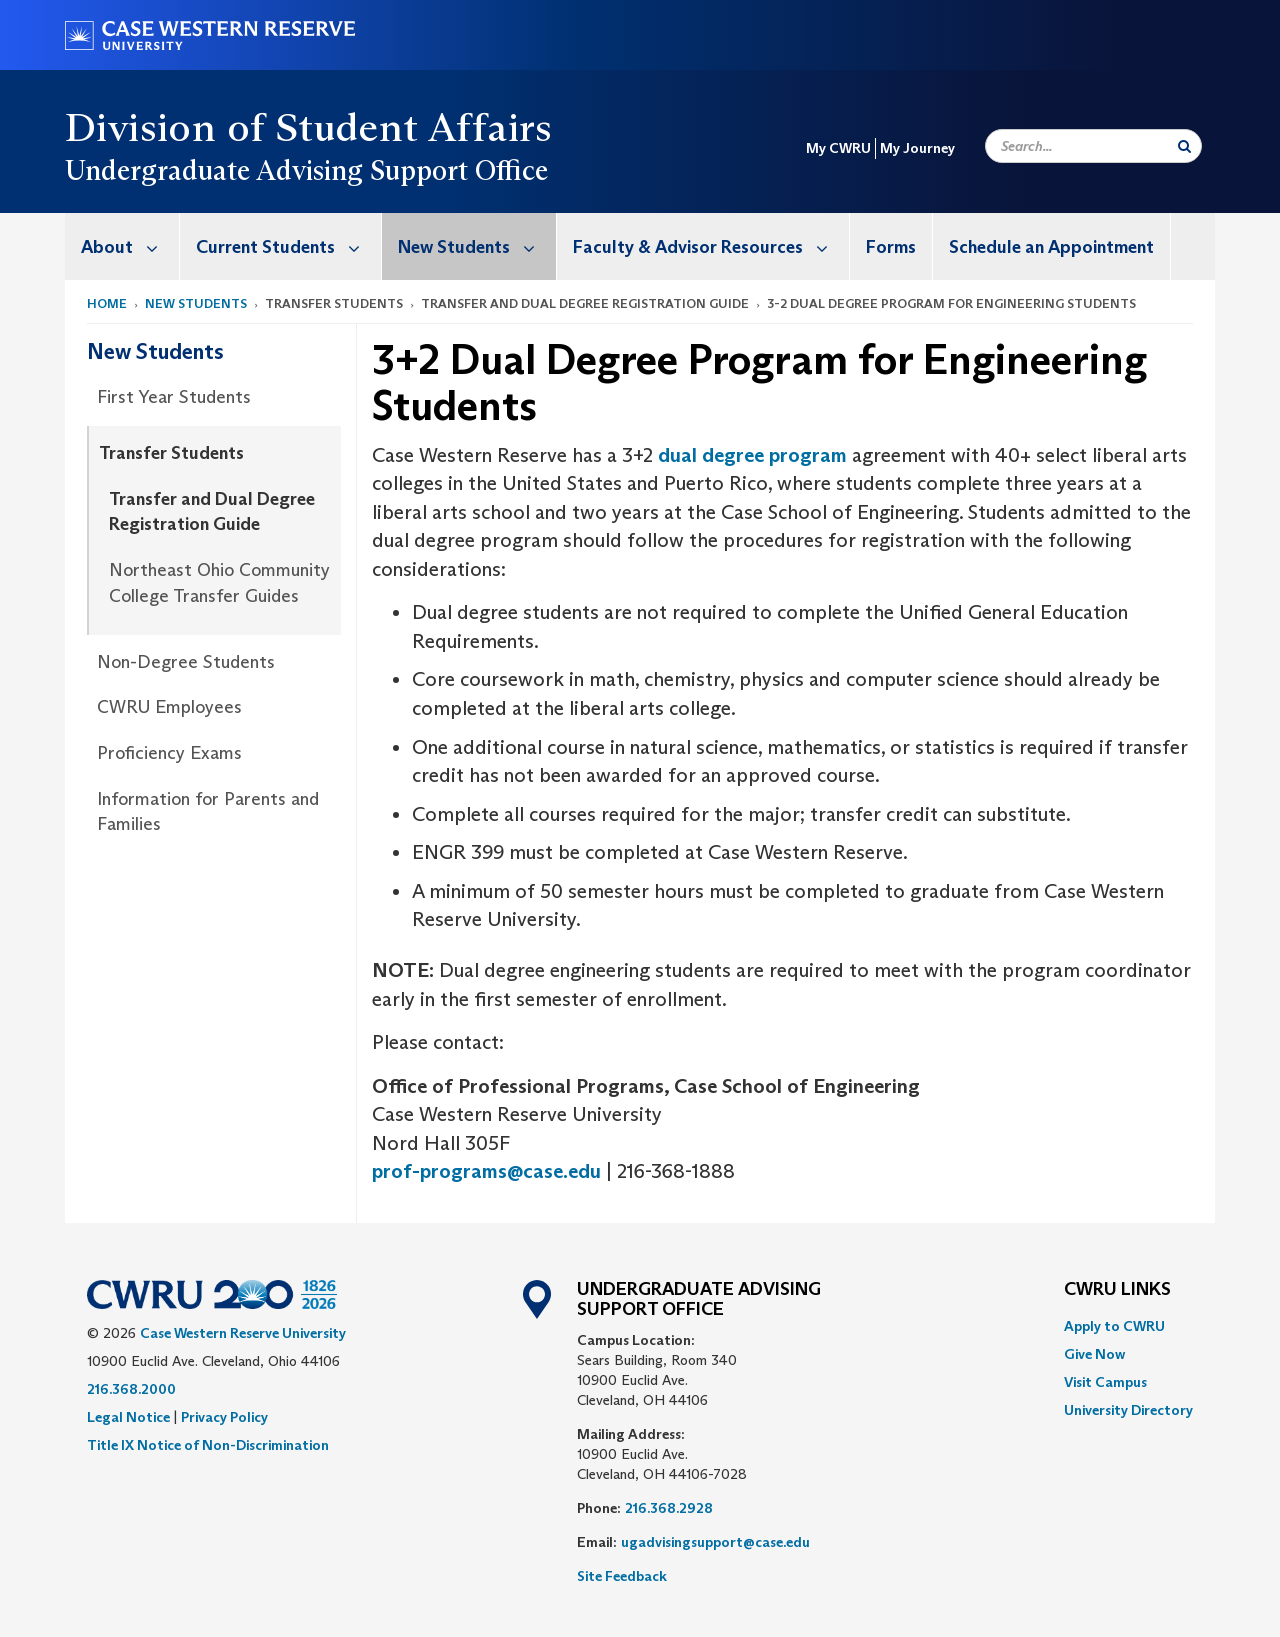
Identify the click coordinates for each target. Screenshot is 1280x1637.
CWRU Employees (169, 707)
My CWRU (838, 148)
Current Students (288, 246)
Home (107, 303)
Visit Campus (1105, 1382)
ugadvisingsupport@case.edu (715, 1542)
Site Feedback (622, 1576)
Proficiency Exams (169, 753)
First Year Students (174, 397)
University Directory (1128, 1410)
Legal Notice (128, 1417)
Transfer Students (171, 453)
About (130, 246)
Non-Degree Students (186, 662)
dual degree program (752, 455)
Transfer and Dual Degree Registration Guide (212, 512)
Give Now (1094, 1354)
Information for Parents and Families (208, 812)
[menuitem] (122, 246)
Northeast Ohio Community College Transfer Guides (219, 583)
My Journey (917, 148)
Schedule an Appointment (1051, 247)
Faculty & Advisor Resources (711, 246)
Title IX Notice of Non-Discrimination (208, 1445)
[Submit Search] (1184, 146)
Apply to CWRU (1114, 1326)
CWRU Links (1117, 1290)
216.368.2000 (131, 1389)
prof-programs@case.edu (486, 1171)
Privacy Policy (224, 1417)
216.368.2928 (669, 1508)
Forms (891, 247)
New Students (477, 246)
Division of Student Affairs (309, 127)
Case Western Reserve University (243, 1333)
